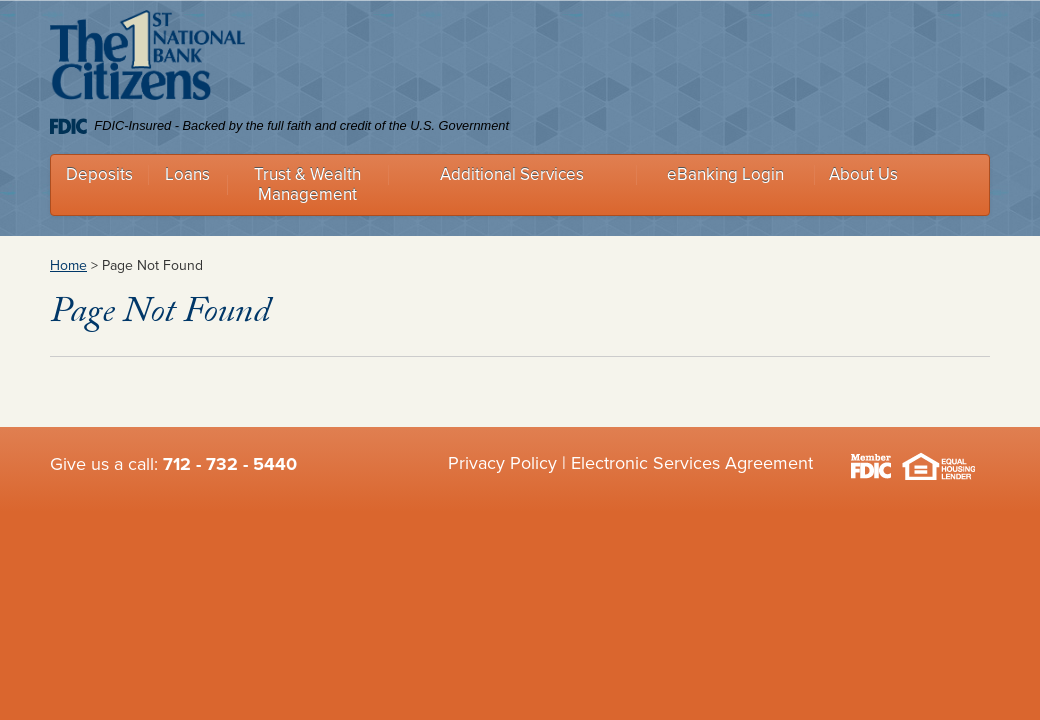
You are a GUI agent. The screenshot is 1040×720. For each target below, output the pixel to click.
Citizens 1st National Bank (147, 59)
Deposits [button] (99, 174)
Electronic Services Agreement (692, 463)
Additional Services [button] (512, 174)
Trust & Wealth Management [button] (307, 184)
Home (68, 265)
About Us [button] (863, 174)
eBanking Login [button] (725, 174)
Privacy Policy (502, 463)
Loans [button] (187, 174)
